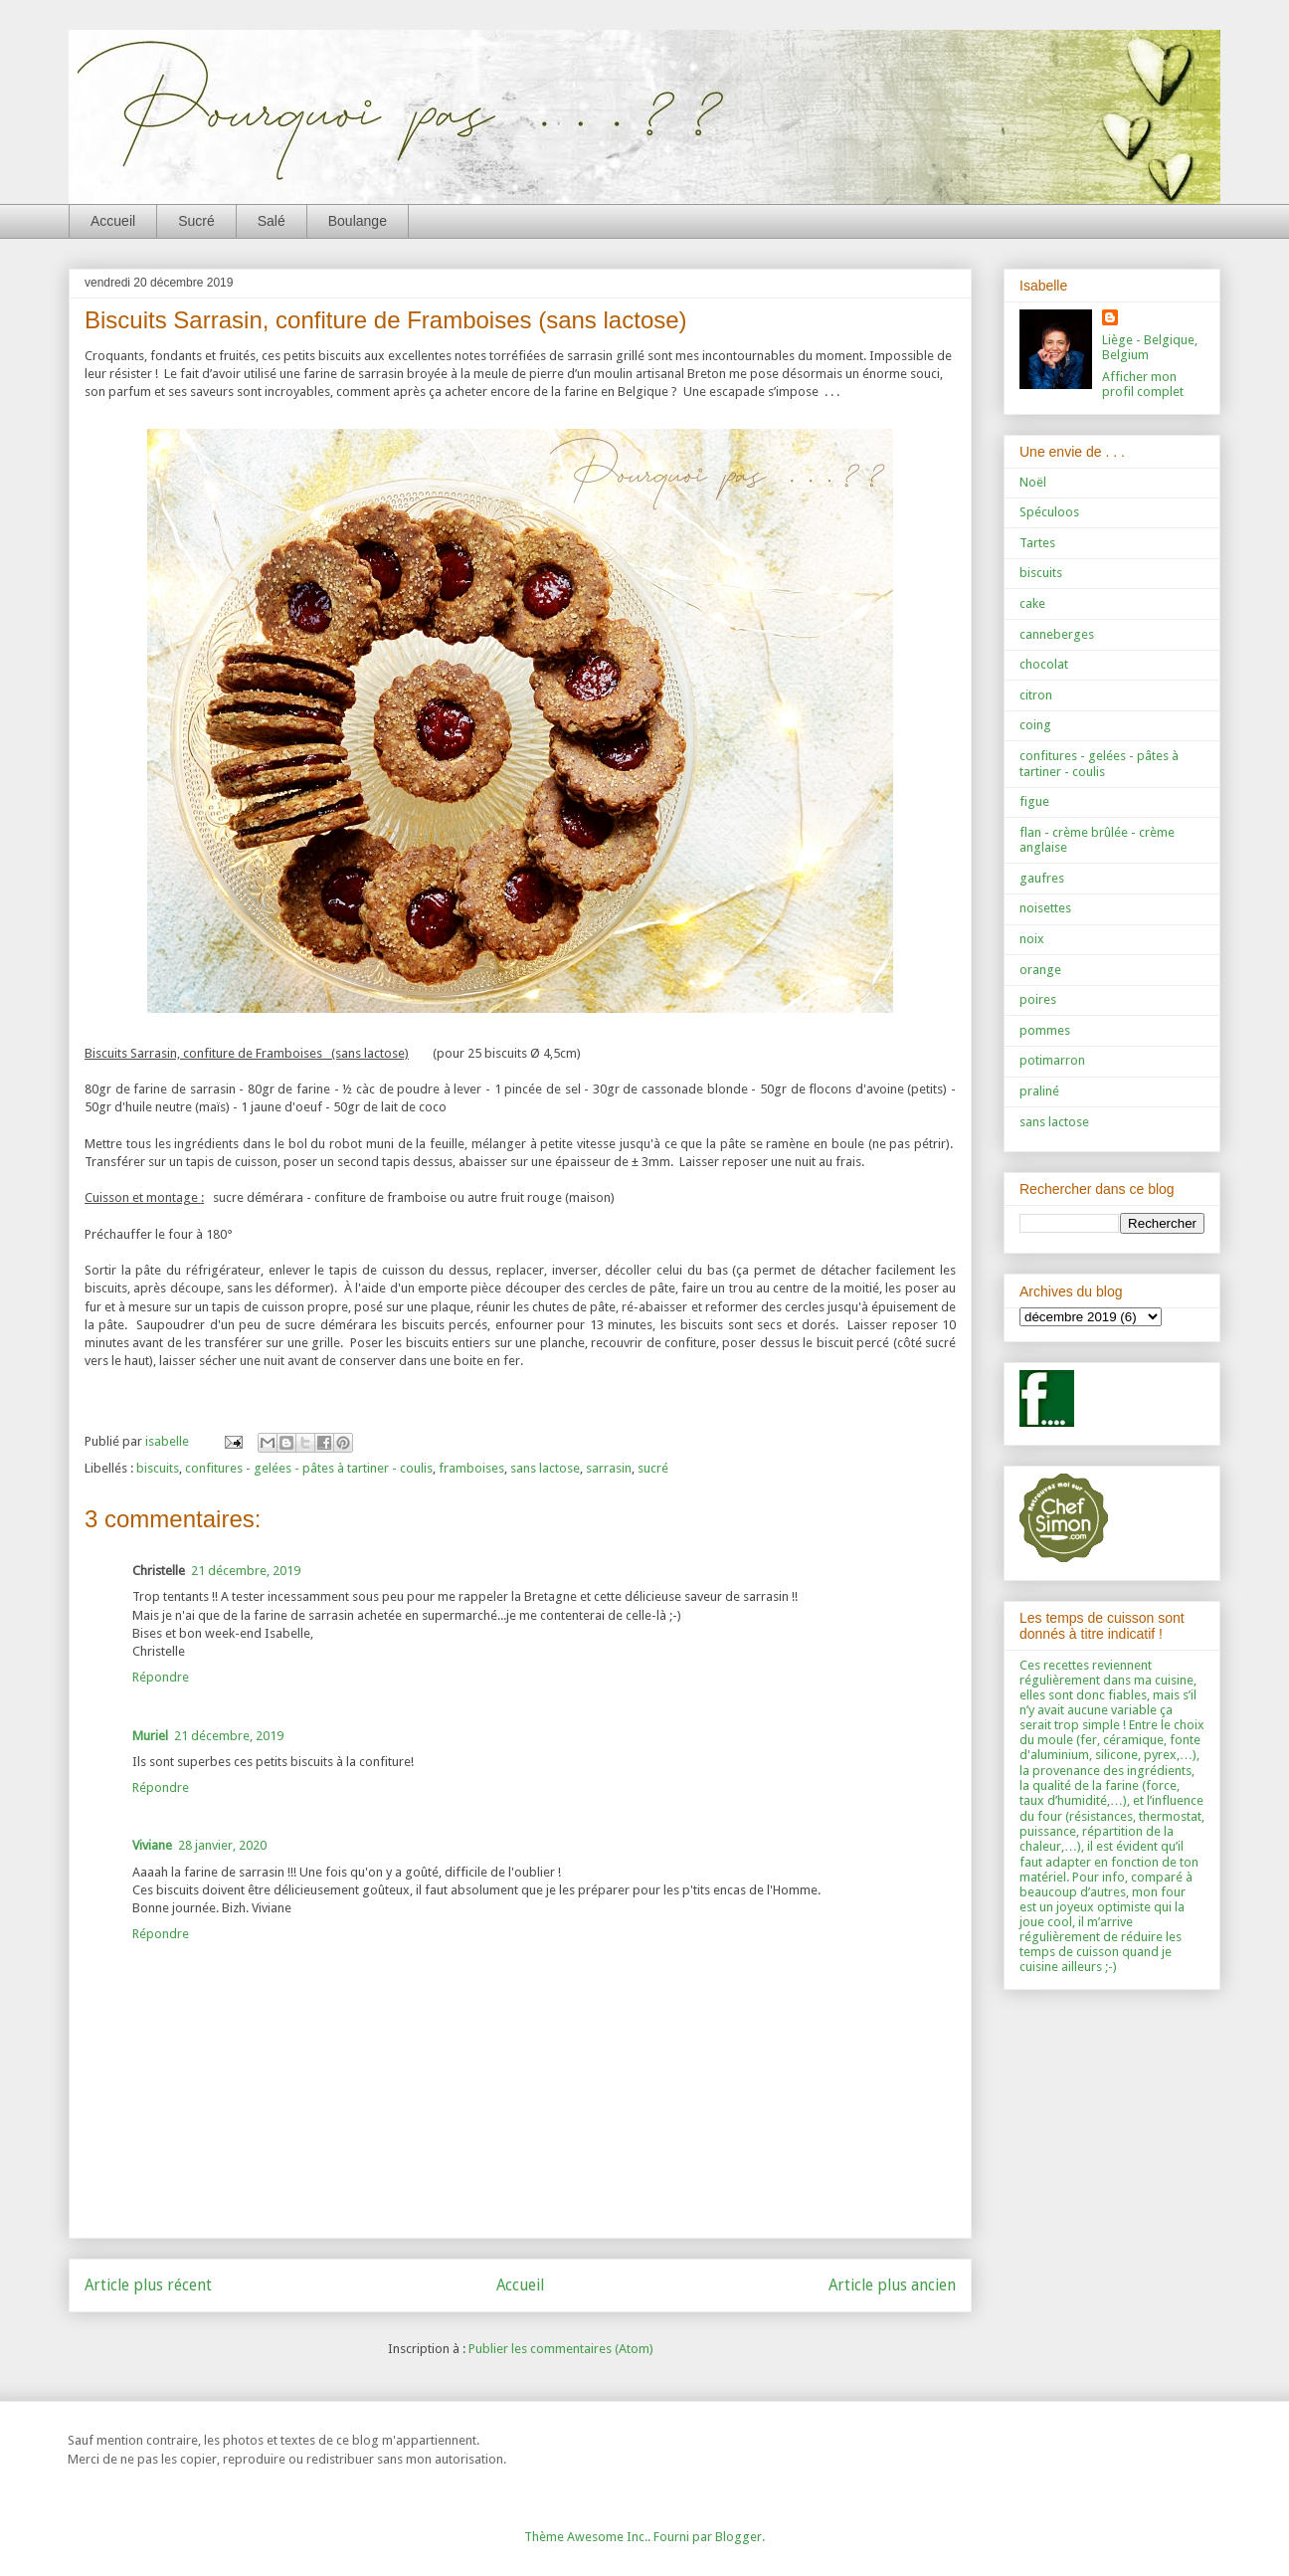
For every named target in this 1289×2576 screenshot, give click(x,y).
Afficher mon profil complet (1143, 384)
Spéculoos (1049, 511)
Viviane (152, 1845)
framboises (471, 1468)
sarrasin (609, 1468)
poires (1037, 999)
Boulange (357, 221)
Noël (1032, 482)
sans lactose (545, 1468)
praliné (1039, 1091)
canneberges (1056, 634)
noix (1031, 938)
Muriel (150, 1735)
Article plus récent (148, 2285)
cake (1032, 603)
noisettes (1045, 907)
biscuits (157, 1468)
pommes (1044, 1030)
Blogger (738, 2536)
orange (1040, 969)
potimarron (1052, 1060)
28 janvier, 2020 (222, 1845)
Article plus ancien (892, 2285)
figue (1034, 801)
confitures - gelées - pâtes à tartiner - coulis (309, 1468)
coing (1035, 724)
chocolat (1043, 664)
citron (1035, 695)
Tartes (1037, 542)
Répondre (160, 1677)
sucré (653, 1468)
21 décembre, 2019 (245, 1570)
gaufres (1041, 878)
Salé (271, 221)
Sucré (196, 221)
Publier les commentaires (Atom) (560, 2348)
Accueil (113, 221)
